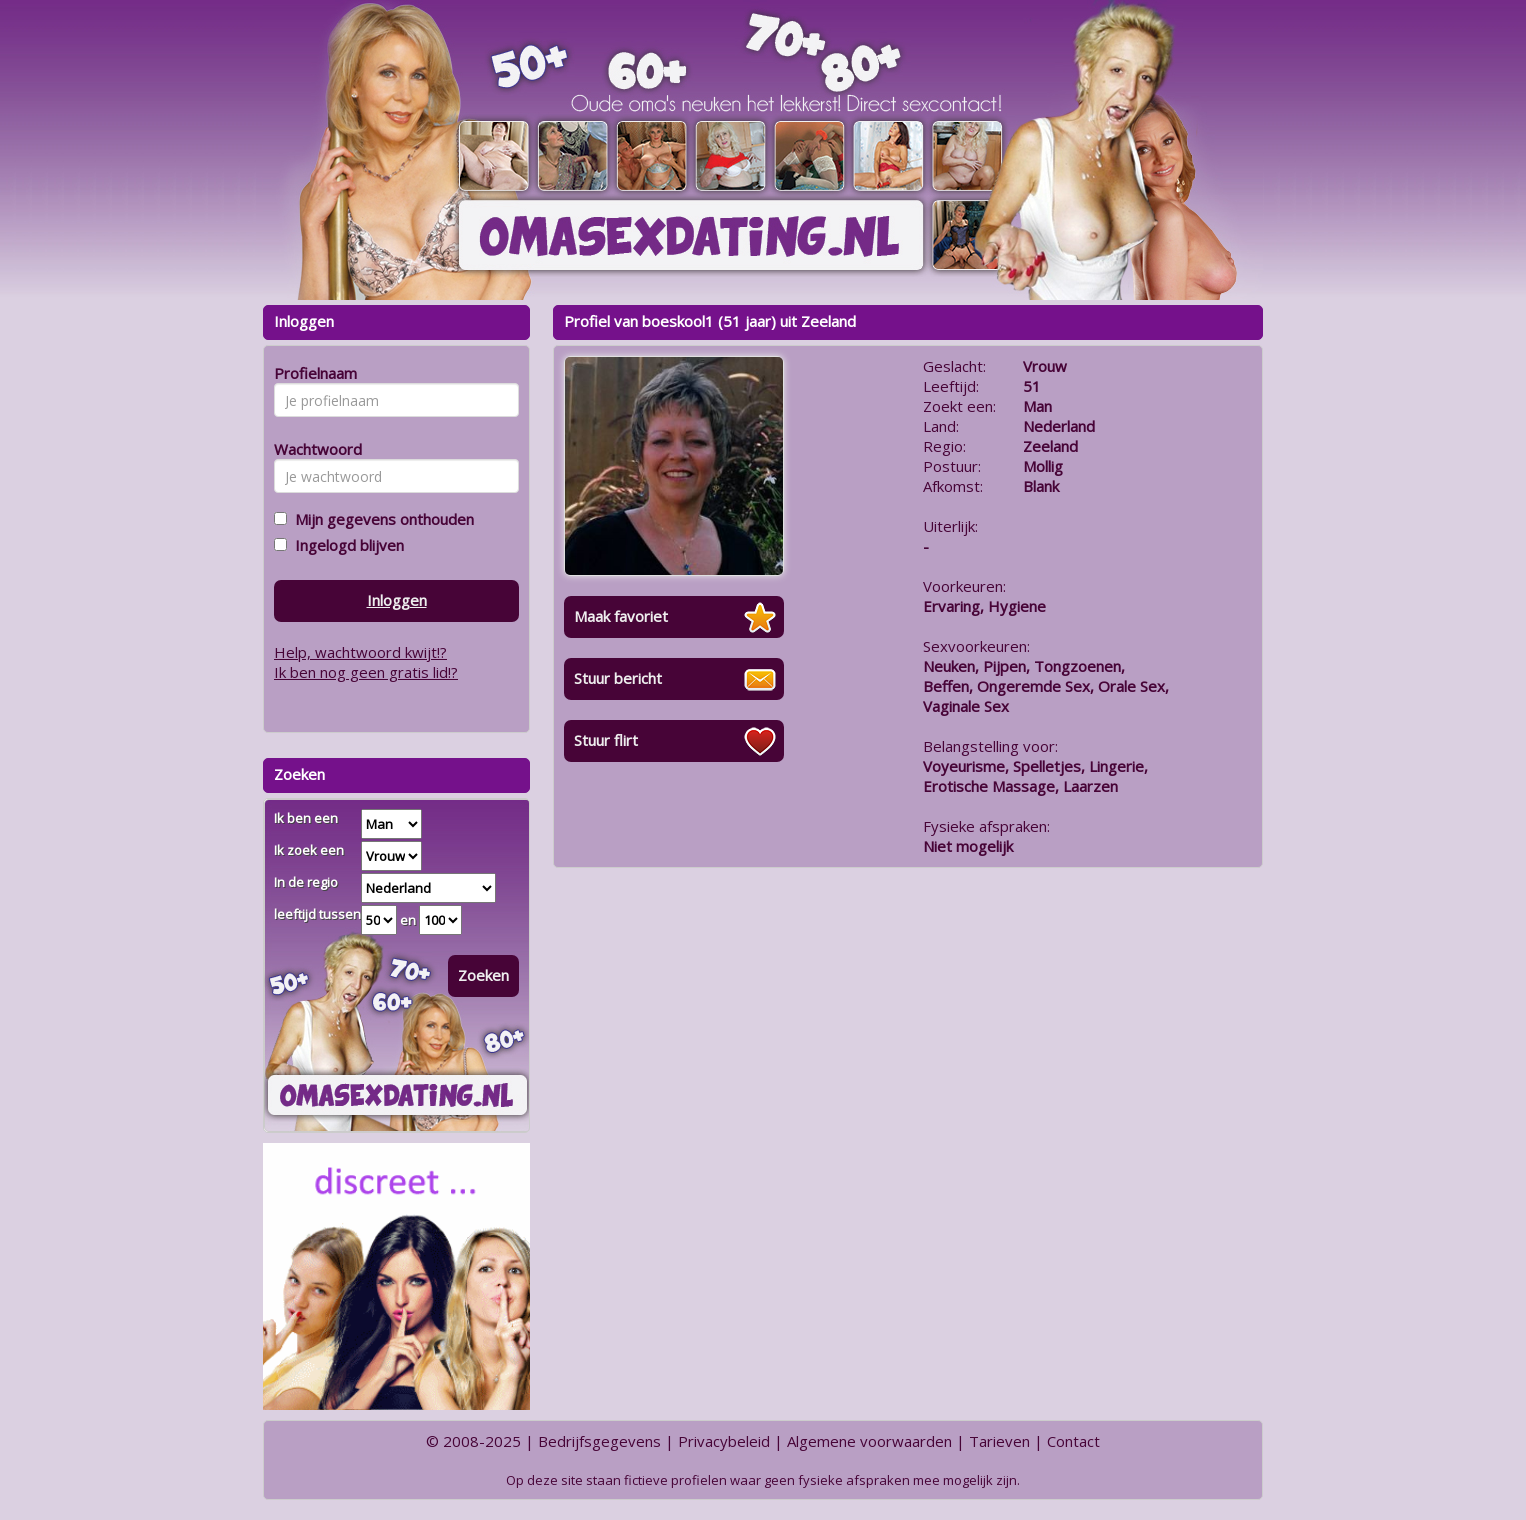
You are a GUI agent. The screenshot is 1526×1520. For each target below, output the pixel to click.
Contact (1073, 1441)
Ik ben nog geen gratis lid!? (366, 672)
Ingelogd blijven (345, 545)
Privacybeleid (724, 1441)
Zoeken (483, 975)
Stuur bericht (618, 678)
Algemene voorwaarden (869, 1441)
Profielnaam (312, 373)
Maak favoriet (621, 616)
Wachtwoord (312, 449)
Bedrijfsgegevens (599, 1441)
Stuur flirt (606, 740)
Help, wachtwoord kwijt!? (360, 652)
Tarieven (999, 1441)
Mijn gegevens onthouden (380, 519)
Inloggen (397, 600)
